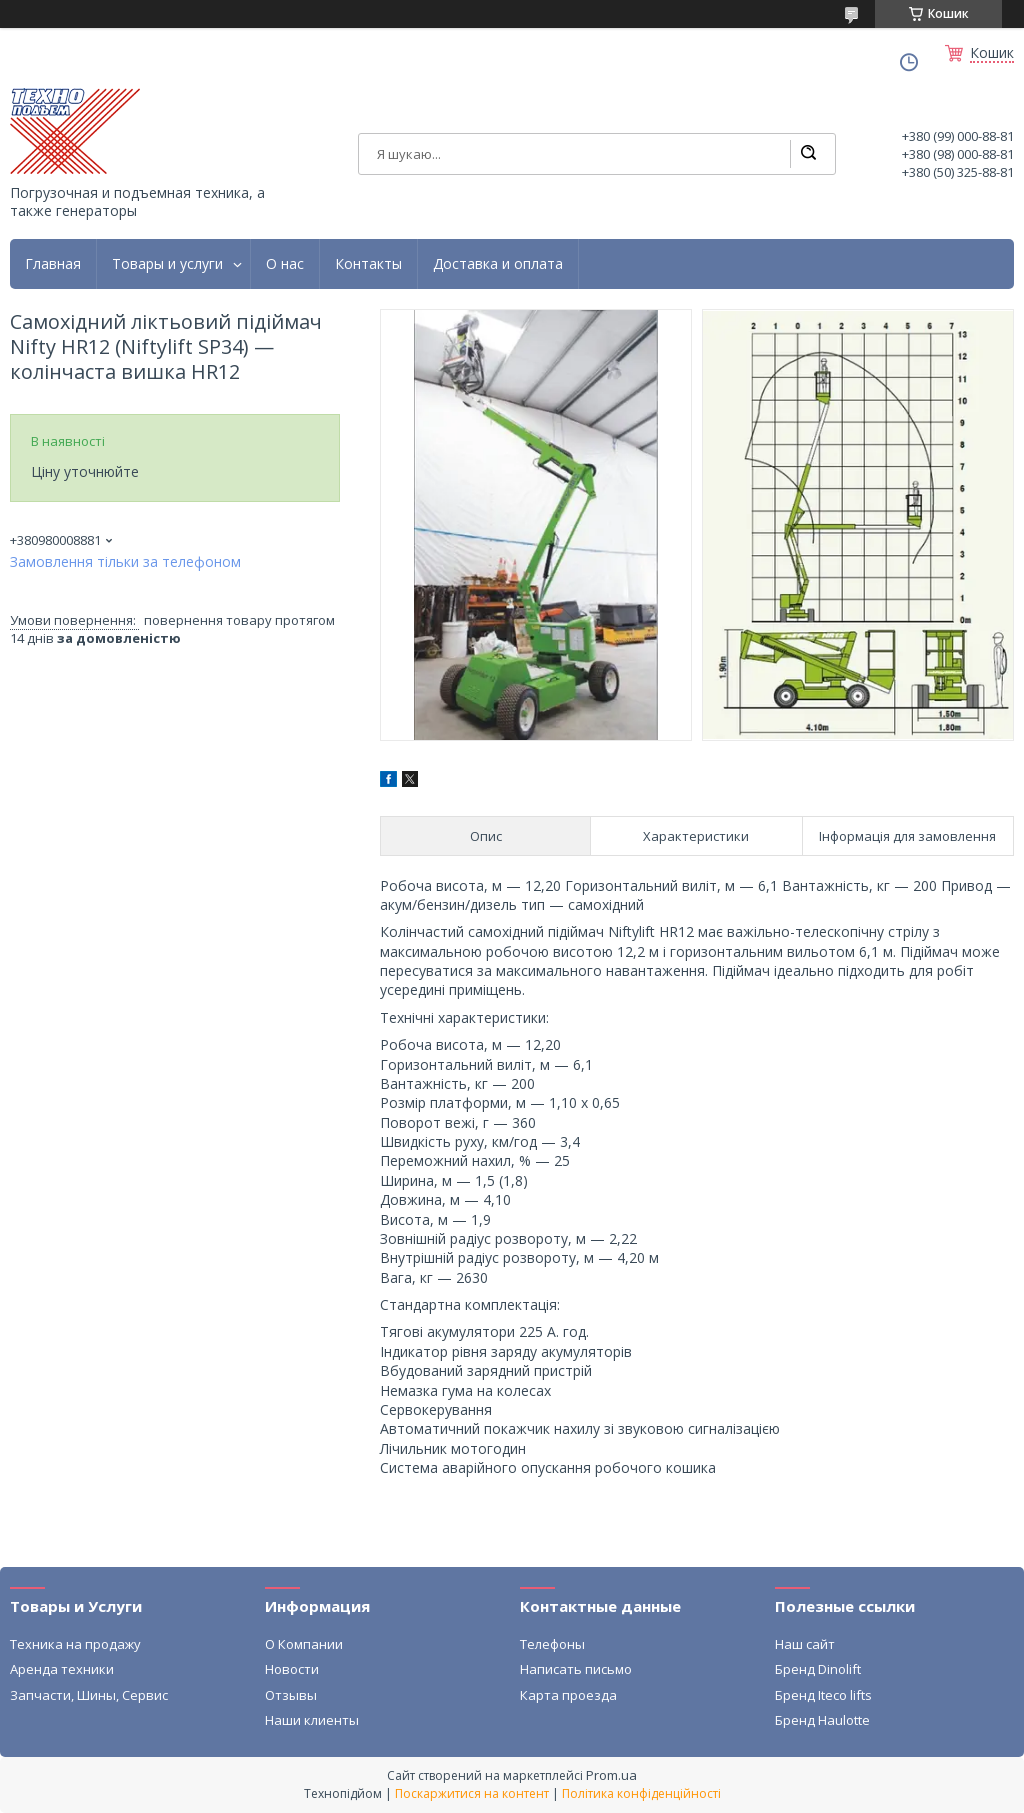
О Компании (304, 1644)
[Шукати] (808, 154)
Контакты (368, 264)
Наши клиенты (312, 1720)
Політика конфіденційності (641, 1793)
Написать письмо (576, 1669)
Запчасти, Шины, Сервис (89, 1695)
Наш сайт (805, 1644)
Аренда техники (62, 1669)
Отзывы (291, 1695)
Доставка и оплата (498, 264)
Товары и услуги (167, 264)
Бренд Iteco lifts (823, 1695)
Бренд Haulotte (822, 1720)
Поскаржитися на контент (472, 1793)
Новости (292, 1669)
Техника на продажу (75, 1644)
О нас (285, 264)
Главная (53, 264)
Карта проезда (568, 1695)
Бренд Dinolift (818, 1669)
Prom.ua (611, 1775)
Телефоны (552, 1644)
